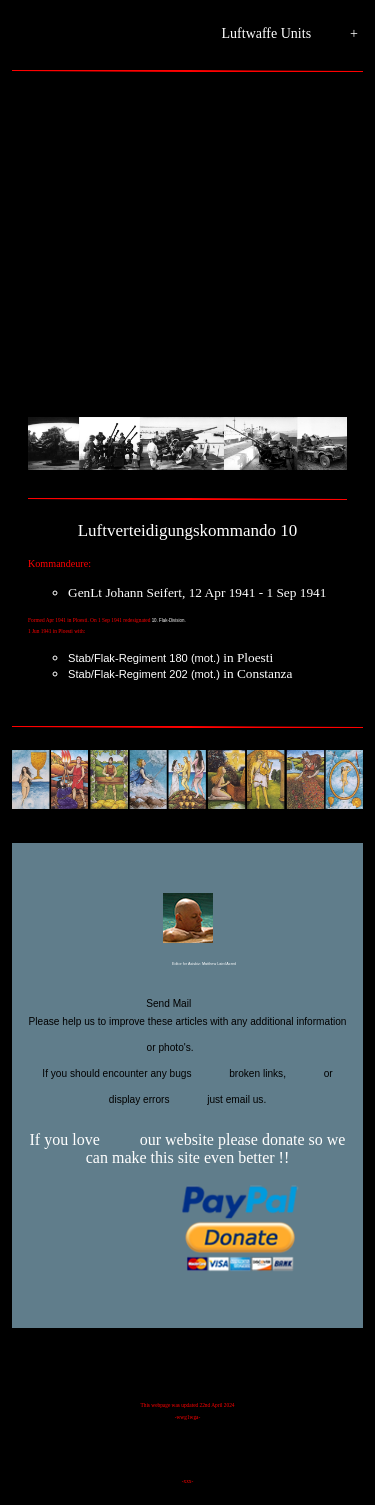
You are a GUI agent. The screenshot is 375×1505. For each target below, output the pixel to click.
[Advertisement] (187, 252)
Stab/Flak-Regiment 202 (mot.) (144, 674)
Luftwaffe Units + (290, 34)
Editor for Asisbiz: (187, 965)
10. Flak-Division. (169, 620)
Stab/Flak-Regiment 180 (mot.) (144, 658)
